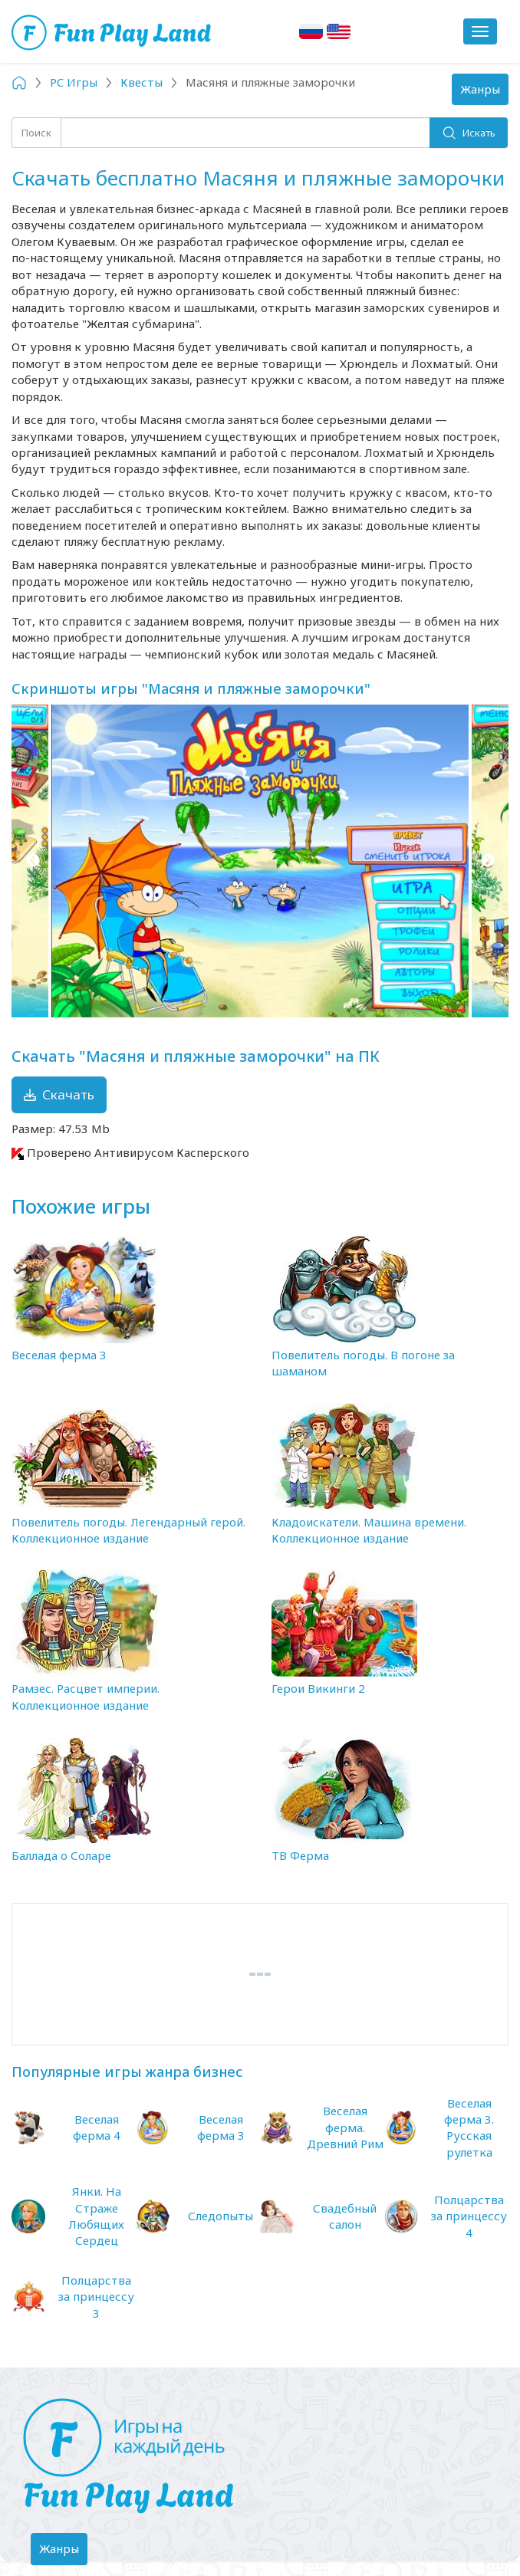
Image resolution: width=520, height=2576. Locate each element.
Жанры (483, 92)
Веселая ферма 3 (59, 1354)
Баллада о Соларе (61, 1855)
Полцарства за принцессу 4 (469, 2216)
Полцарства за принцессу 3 (96, 2296)
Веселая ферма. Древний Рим (345, 2127)
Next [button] (487, 861)
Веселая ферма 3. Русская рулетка (469, 2127)
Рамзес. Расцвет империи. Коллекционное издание (86, 1696)
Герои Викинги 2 (318, 1688)
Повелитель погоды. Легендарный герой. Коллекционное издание (128, 1530)
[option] (260, 861)
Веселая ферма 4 (96, 2127)
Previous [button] (33, 861)
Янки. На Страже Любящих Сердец (96, 2215)
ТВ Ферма (300, 1855)
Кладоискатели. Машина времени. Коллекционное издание (369, 1530)
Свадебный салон (345, 2216)
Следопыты (220, 2215)
